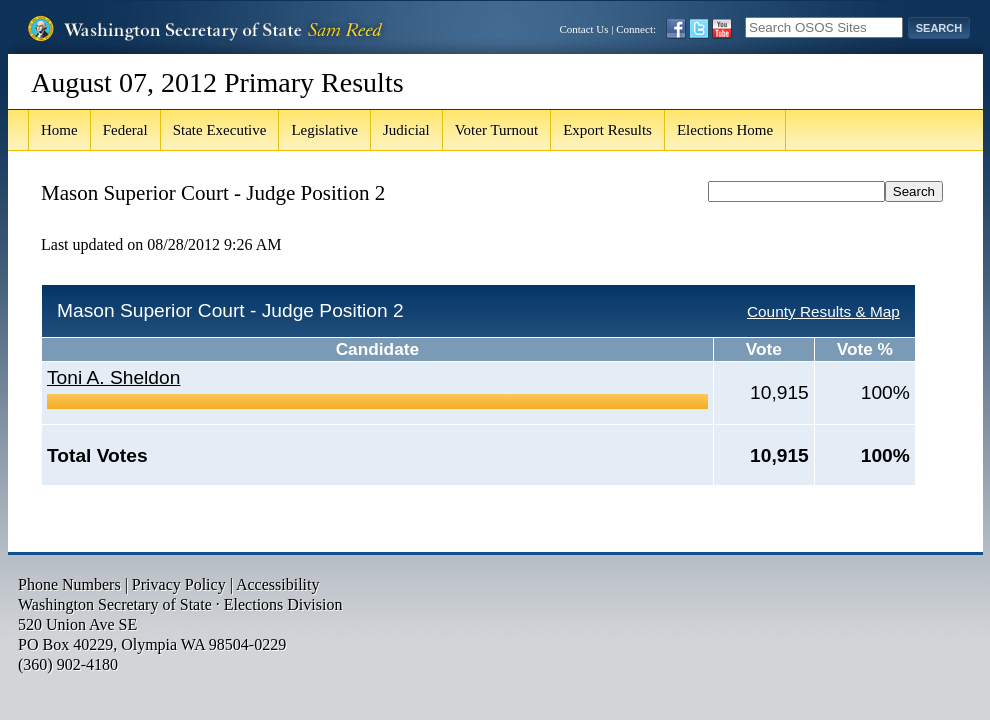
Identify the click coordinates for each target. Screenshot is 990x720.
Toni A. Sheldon (113, 377)
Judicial (406, 130)
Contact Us (583, 29)
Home (59, 130)
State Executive (220, 130)
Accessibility (278, 584)
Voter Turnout (497, 130)
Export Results (607, 130)
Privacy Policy (179, 584)
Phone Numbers (69, 584)
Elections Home (725, 130)
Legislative (324, 130)
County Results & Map (823, 311)
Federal (125, 130)
